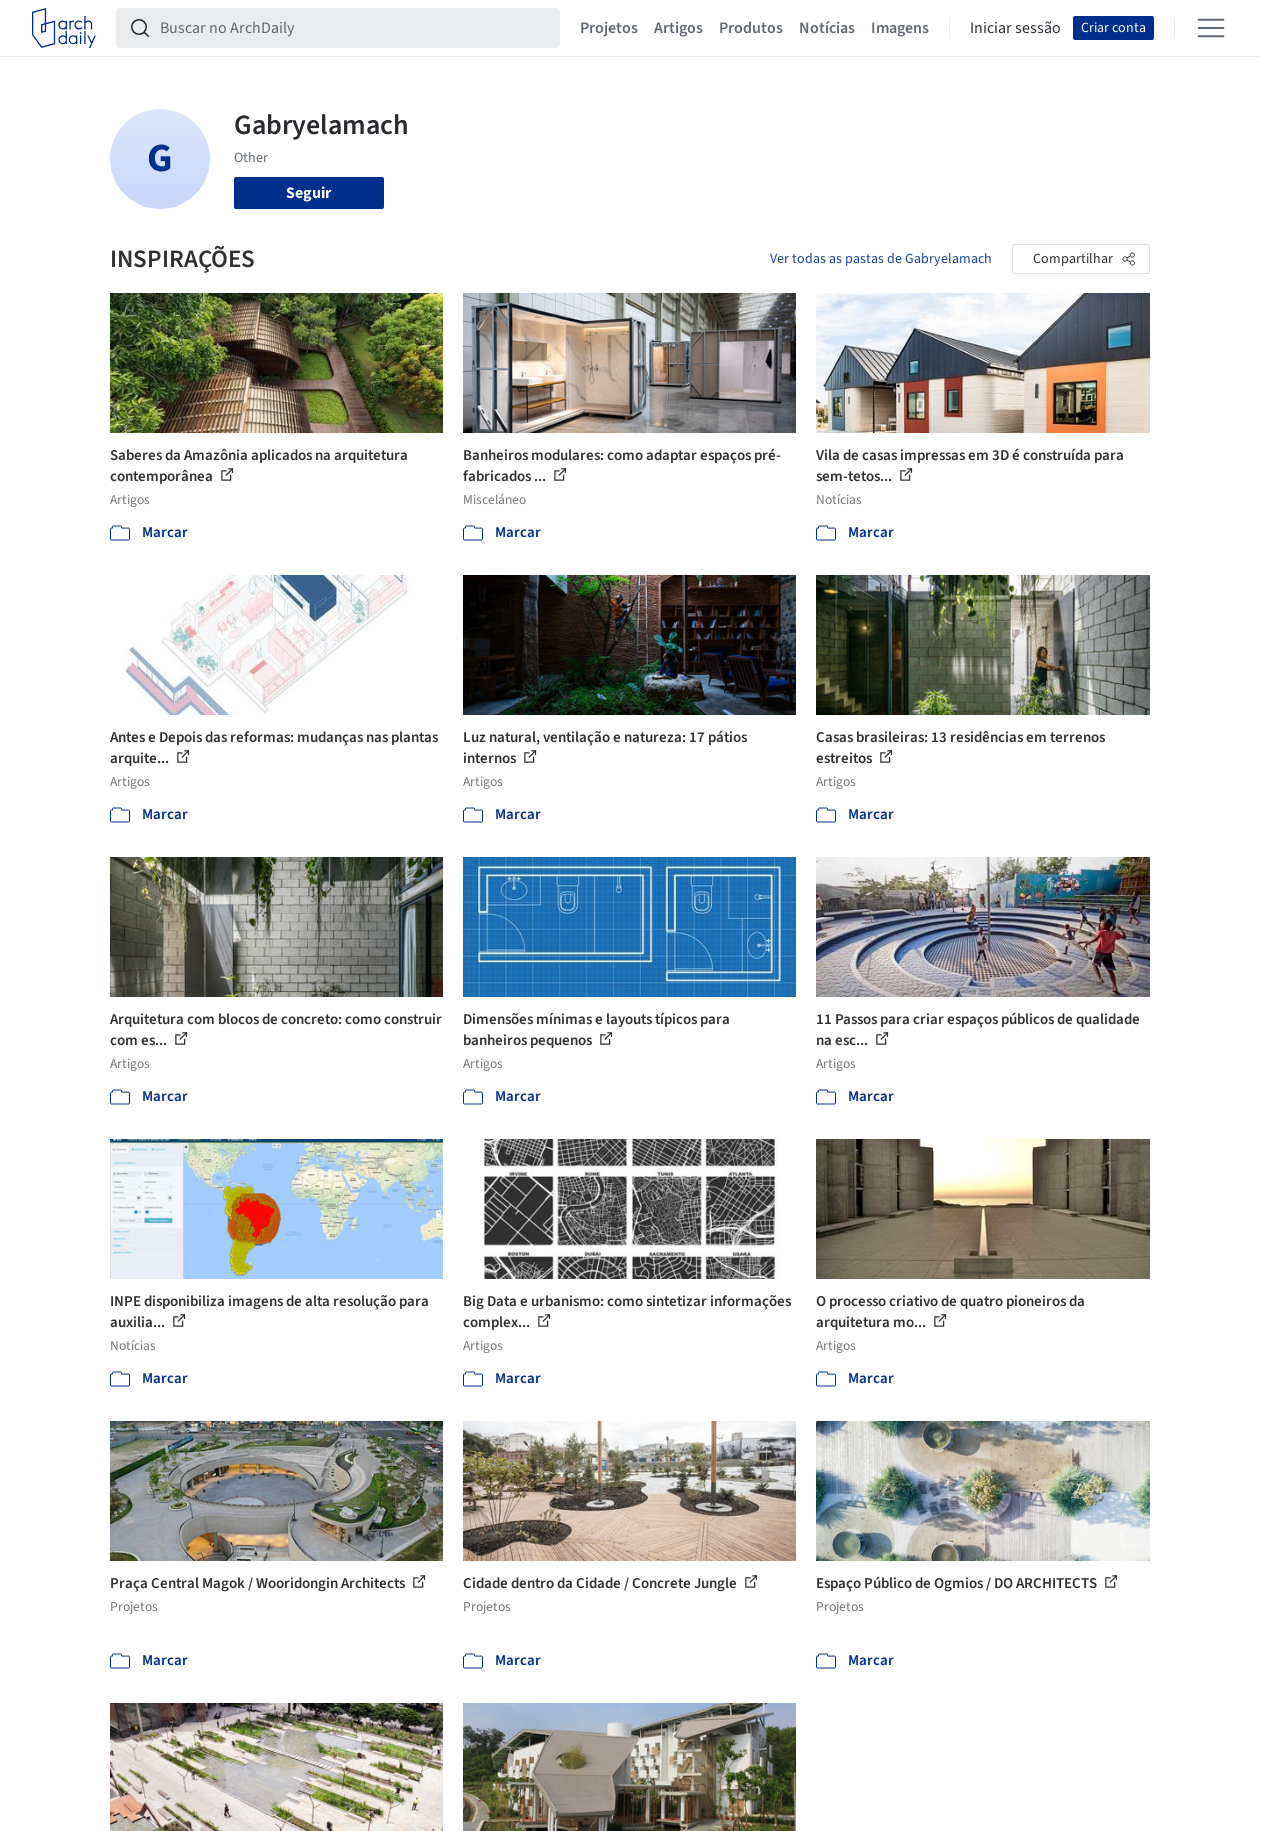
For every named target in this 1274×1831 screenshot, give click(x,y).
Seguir (308, 193)
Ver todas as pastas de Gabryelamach (881, 259)
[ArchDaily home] (64, 28)
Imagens (900, 28)
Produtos (751, 28)
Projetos (609, 28)
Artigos (678, 28)
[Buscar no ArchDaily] (354, 28)
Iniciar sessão (1015, 28)
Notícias (827, 28)
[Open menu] (1211, 28)
